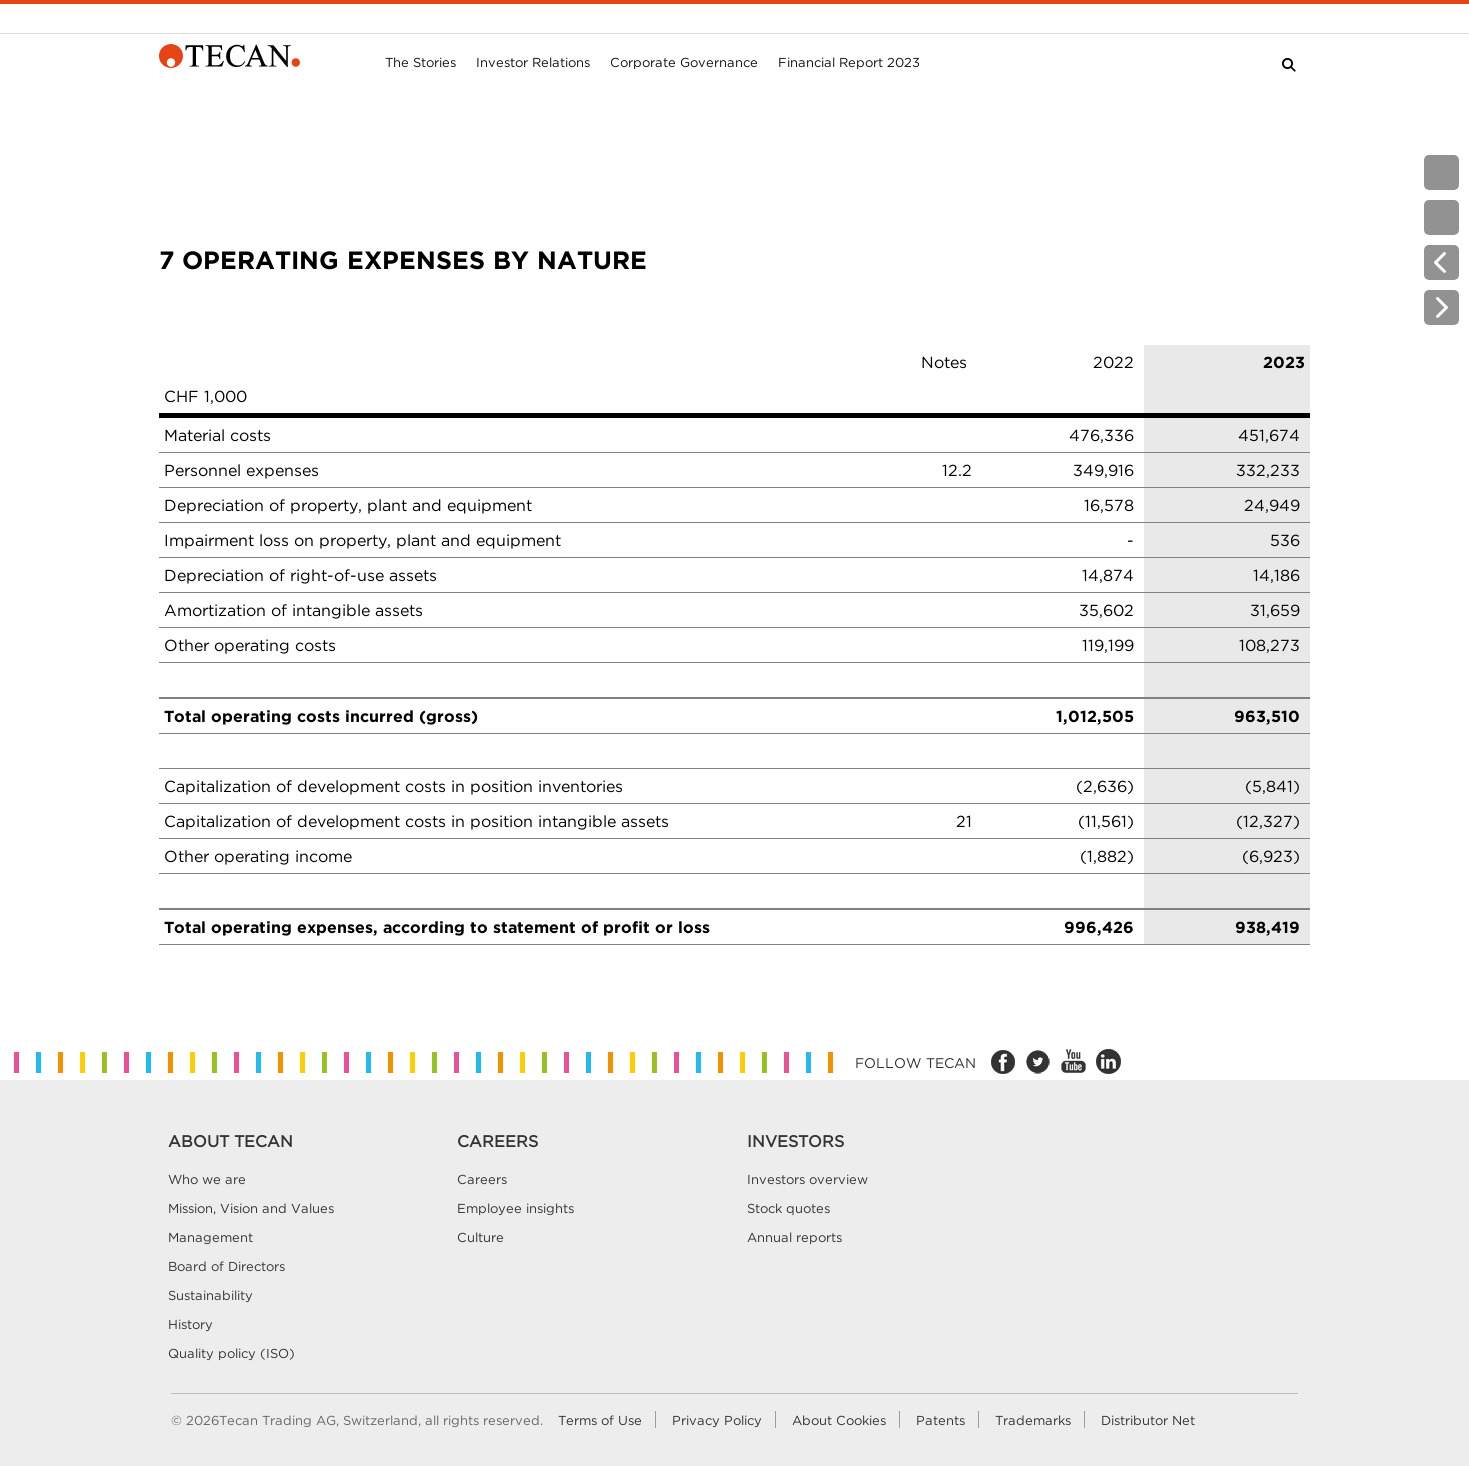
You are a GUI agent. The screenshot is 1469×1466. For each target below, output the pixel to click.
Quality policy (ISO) (231, 1353)
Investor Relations (533, 62)
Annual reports (794, 1237)
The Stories (420, 62)
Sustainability (210, 1295)
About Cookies (839, 1420)
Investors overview (807, 1179)
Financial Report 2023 (849, 62)
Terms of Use (600, 1420)
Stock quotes (788, 1208)
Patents (940, 1420)
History (190, 1324)
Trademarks (1033, 1420)
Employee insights (515, 1208)
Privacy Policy (717, 1420)
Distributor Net (1148, 1420)
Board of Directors (226, 1266)
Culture (480, 1237)
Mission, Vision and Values (251, 1208)
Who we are (207, 1179)
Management (210, 1237)
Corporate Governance (684, 62)
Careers (482, 1179)
